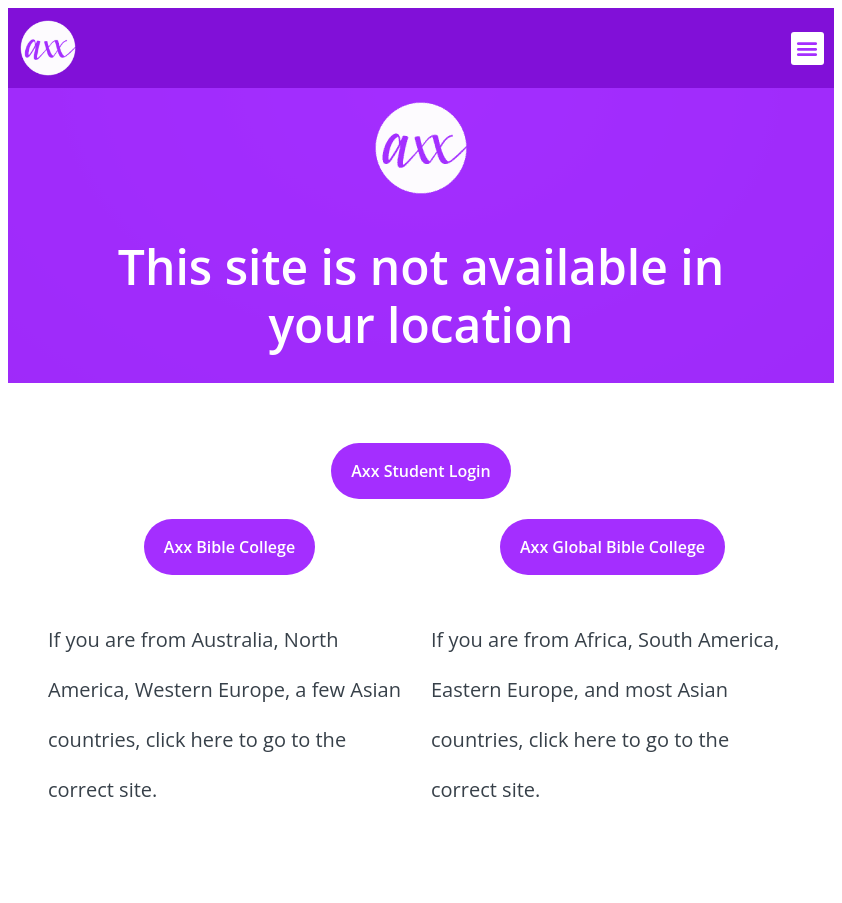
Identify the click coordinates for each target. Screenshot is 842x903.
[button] (807, 48)
